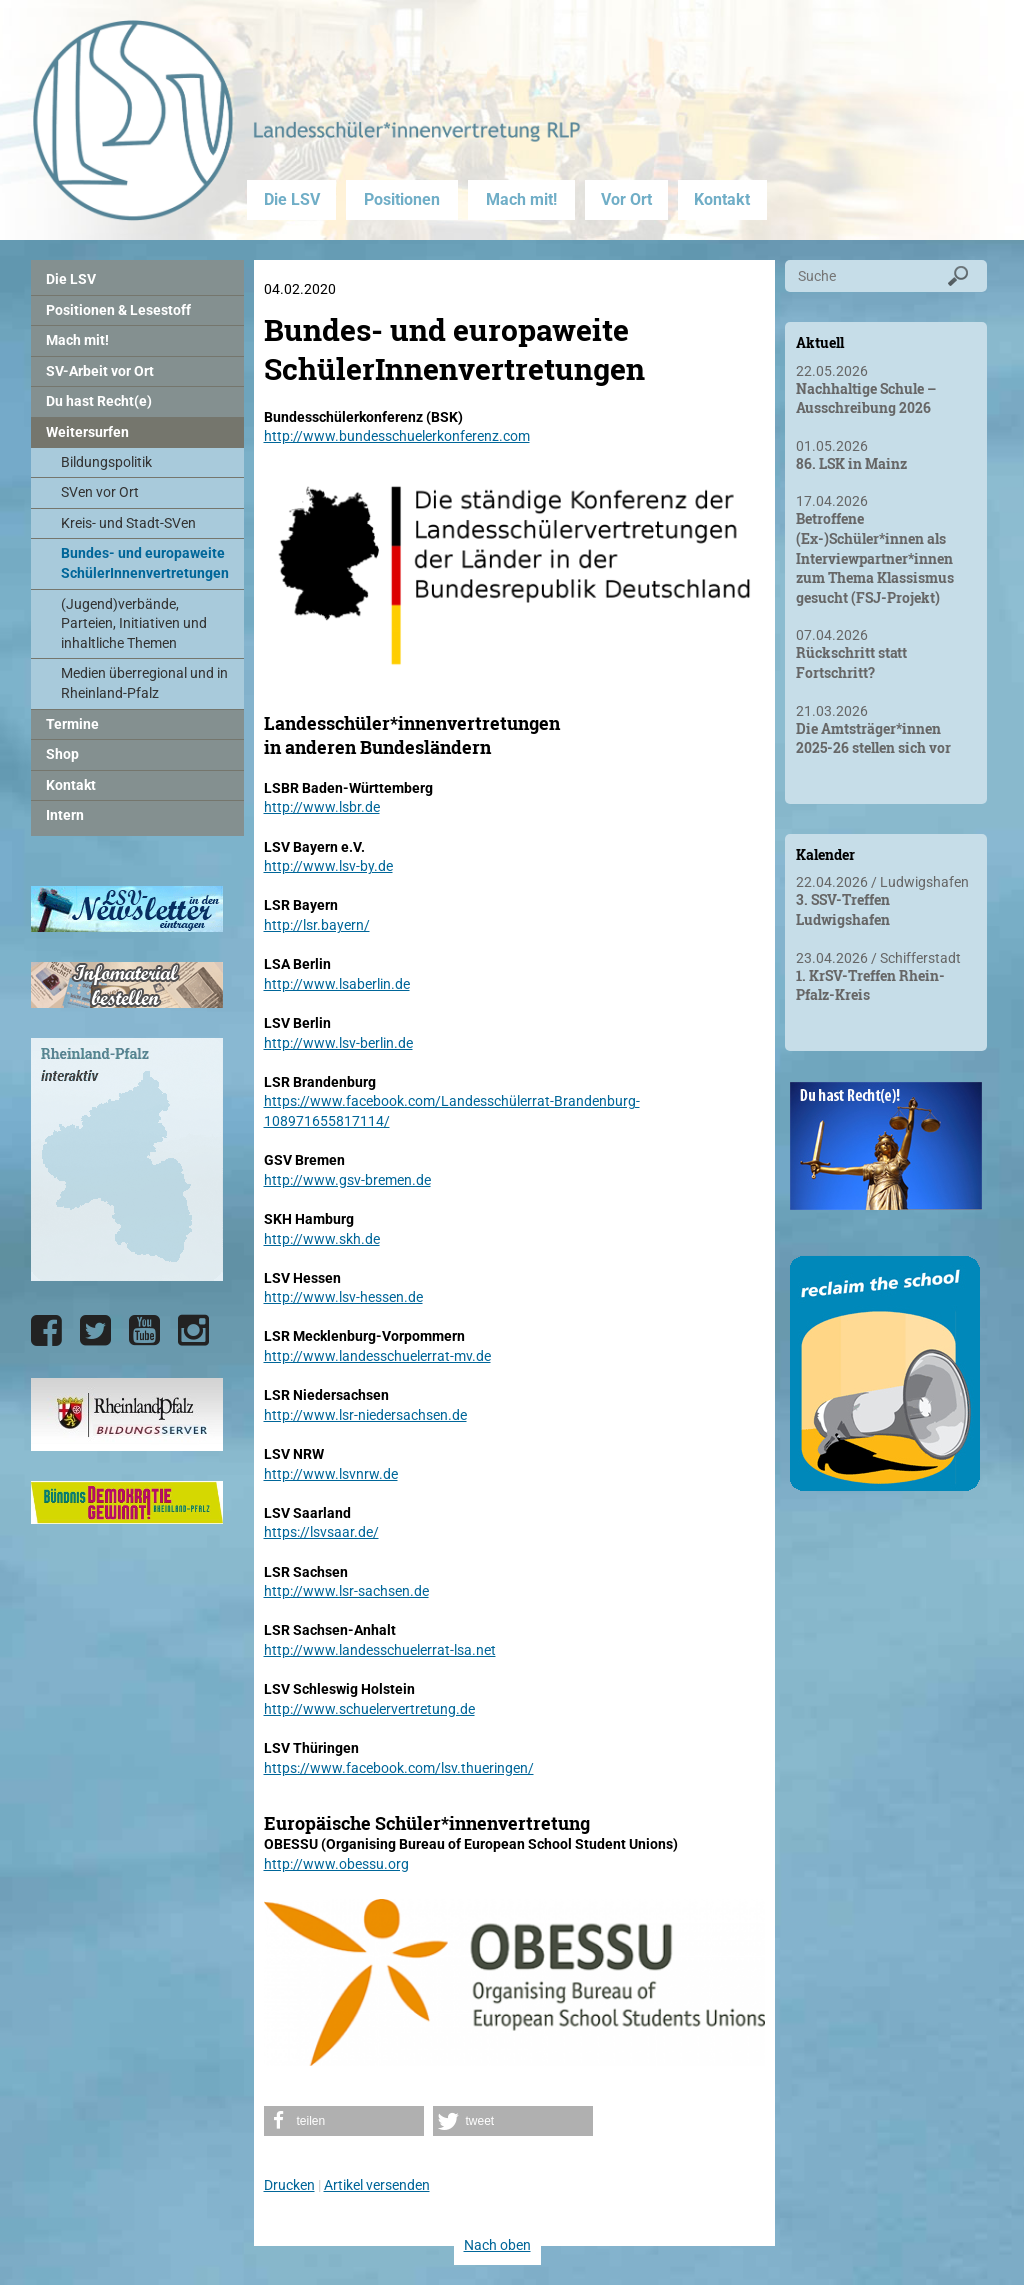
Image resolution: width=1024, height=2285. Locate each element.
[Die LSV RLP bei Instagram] (193, 1331)
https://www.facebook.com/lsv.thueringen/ (399, 1768)
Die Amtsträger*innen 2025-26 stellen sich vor (873, 738)
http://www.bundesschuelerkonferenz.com (397, 436)
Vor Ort (626, 199)
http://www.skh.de (322, 1239)
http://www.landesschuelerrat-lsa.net (380, 1650)
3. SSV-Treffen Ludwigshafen (843, 909)
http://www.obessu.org (336, 1864)
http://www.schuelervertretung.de (369, 1709)
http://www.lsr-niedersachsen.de (365, 1415)
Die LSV (292, 199)
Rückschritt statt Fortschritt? (851, 662)
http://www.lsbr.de (322, 807)
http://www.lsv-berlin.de (338, 1043)
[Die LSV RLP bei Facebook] (46, 1331)
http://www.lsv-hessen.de (343, 1297)
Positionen (402, 199)
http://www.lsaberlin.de (337, 984)
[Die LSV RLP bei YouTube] (144, 1331)
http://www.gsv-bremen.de (347, 1180)
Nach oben (497, 2245)
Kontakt (722, 199)
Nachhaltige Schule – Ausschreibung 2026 (866, 398)
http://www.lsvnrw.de (331, 1474)
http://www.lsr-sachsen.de (346, 1591)
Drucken (289, 2185)
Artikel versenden (377, 2185)
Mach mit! (521, 199)
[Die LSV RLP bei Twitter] (95, 1331)
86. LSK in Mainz (851, 463)
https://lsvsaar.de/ (321, 1532)
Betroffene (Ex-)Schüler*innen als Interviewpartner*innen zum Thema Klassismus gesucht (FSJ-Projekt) (875, 557)
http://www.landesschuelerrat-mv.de (377, 1356)
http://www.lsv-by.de (328, 866)
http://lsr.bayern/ (317, 925)
